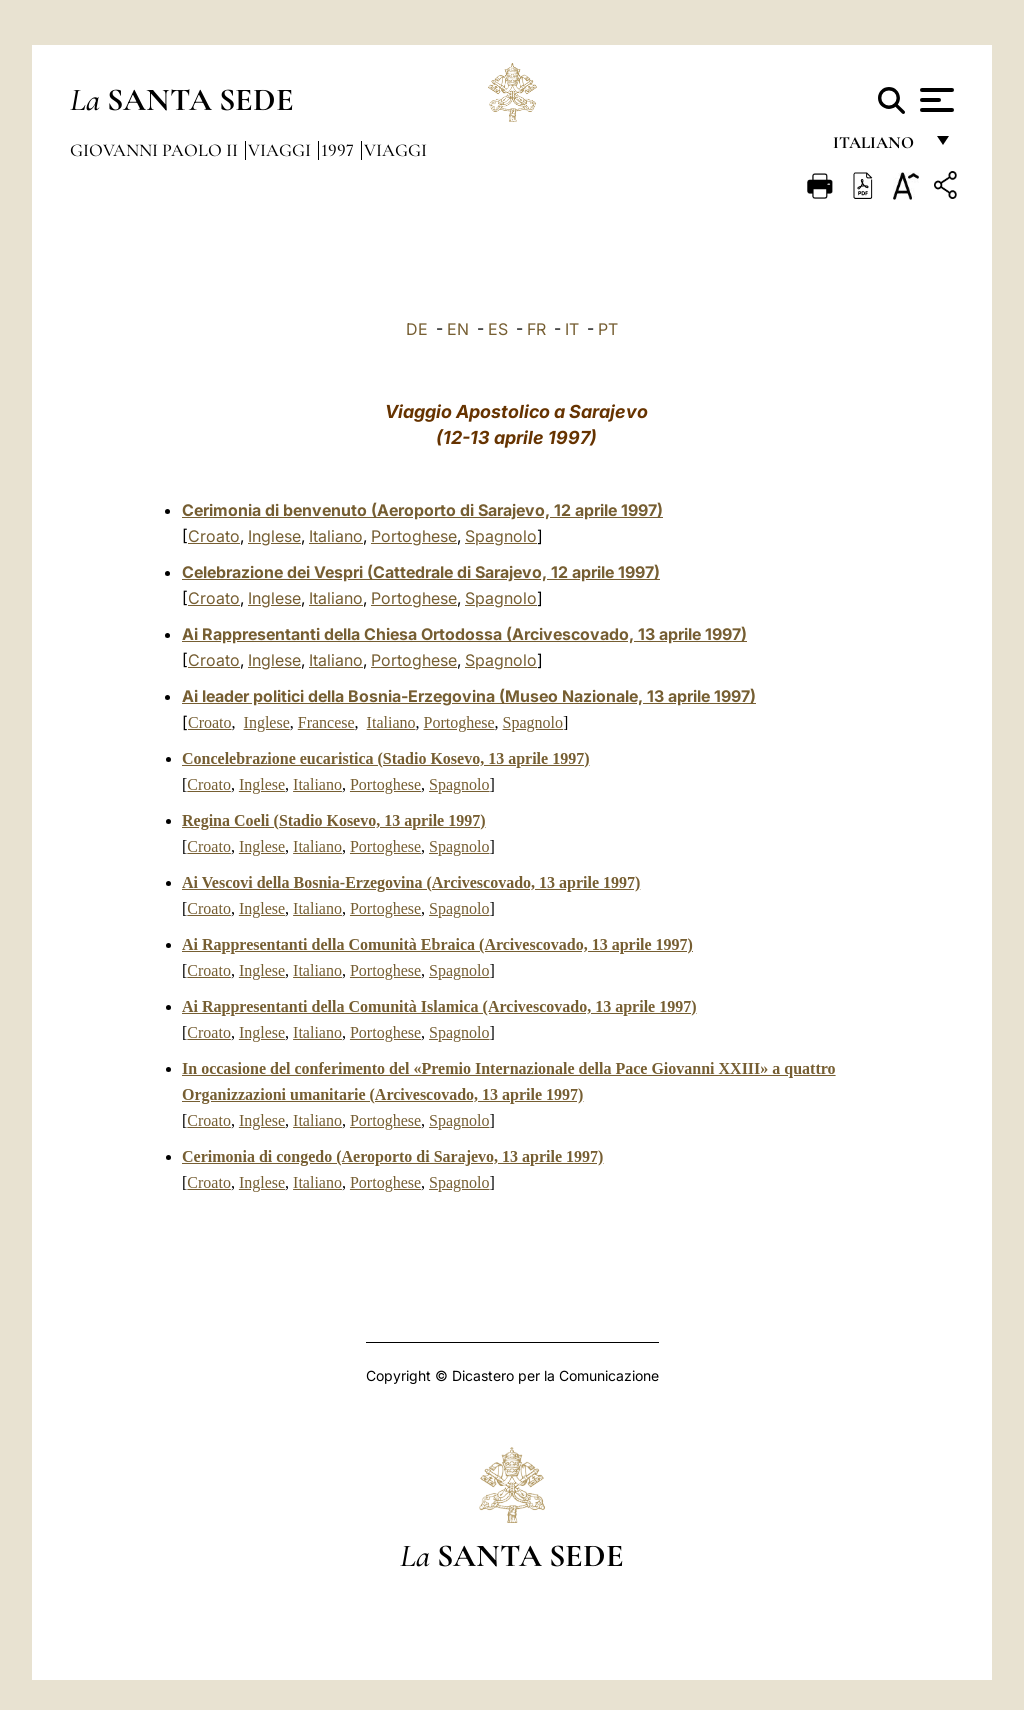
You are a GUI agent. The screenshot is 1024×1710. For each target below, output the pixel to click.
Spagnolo (501, 536)
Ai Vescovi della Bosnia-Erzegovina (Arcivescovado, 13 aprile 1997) (411, 882)
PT (608, 329)
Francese (326, 722)
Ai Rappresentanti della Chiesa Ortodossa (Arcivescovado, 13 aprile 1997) (464, 634)
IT (572, 329)
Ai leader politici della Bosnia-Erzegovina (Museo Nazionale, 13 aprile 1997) (469, 696)
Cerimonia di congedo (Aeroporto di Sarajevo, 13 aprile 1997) (392, 1156)
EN (458, 329)
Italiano (336, 536)
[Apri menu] (934, 100)
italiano (877, 147)
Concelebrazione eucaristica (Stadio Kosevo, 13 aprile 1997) (386, 758)
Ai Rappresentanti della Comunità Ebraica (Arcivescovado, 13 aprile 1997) (437, 944)
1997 (339, 150)
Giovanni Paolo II (156, 150)
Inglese (274, 536)
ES (498, 329)
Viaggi (281, 150)
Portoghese (414, 536)
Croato (214, 536)
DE (417, 329)
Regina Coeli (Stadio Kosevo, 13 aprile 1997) (334, 820)
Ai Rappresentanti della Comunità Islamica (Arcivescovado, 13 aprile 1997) (439, 1006)
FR (536, 329)
